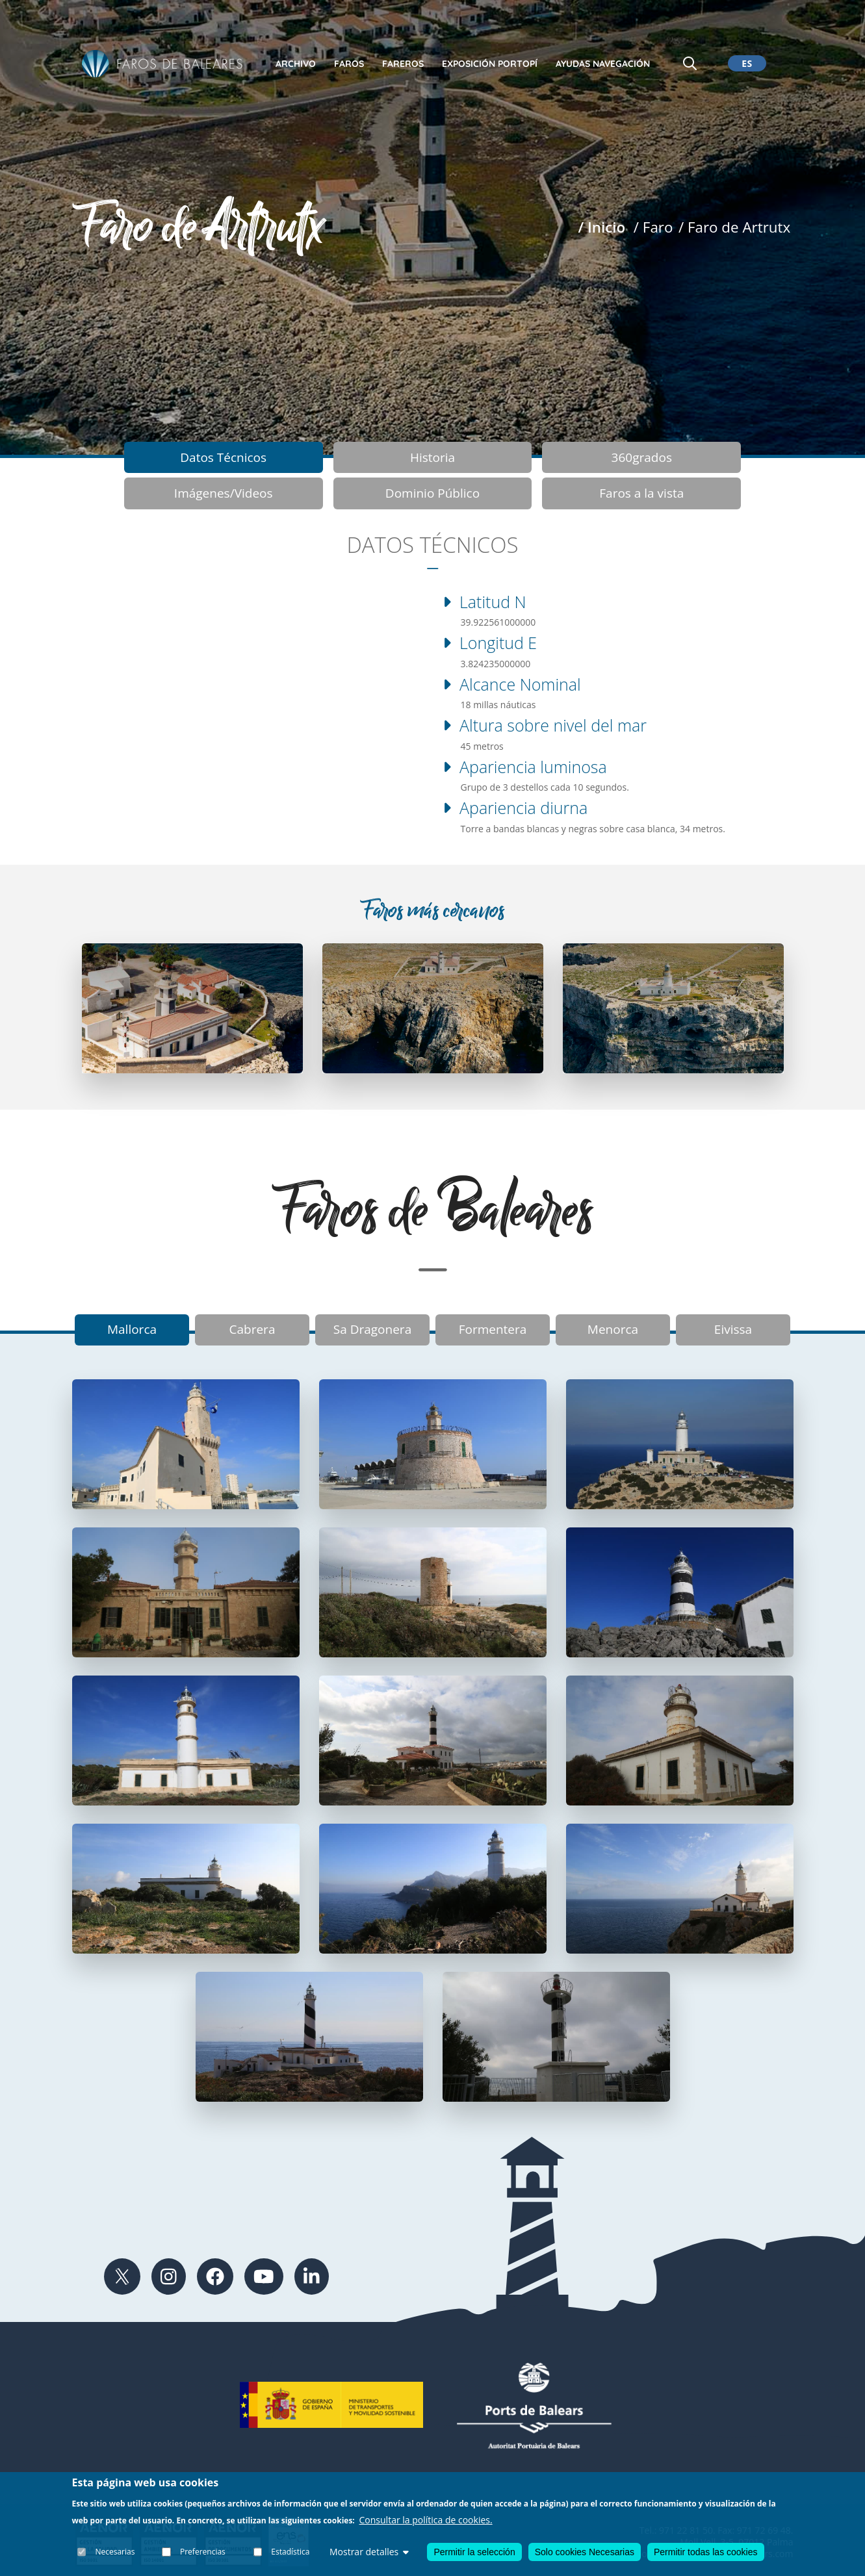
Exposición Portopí (489, 64)
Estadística (290, 2551)
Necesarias (115, 2551)
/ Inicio (601, 227)
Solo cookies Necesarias (584, 2552)
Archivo (296, 64)
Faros (349, 64)
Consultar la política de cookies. (426, 2520)
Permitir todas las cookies (706, 2552)
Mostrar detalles (369, 2551)
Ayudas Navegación (603, 64)
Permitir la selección (474, 2552)
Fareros (403, 64)
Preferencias (203, 2551)
